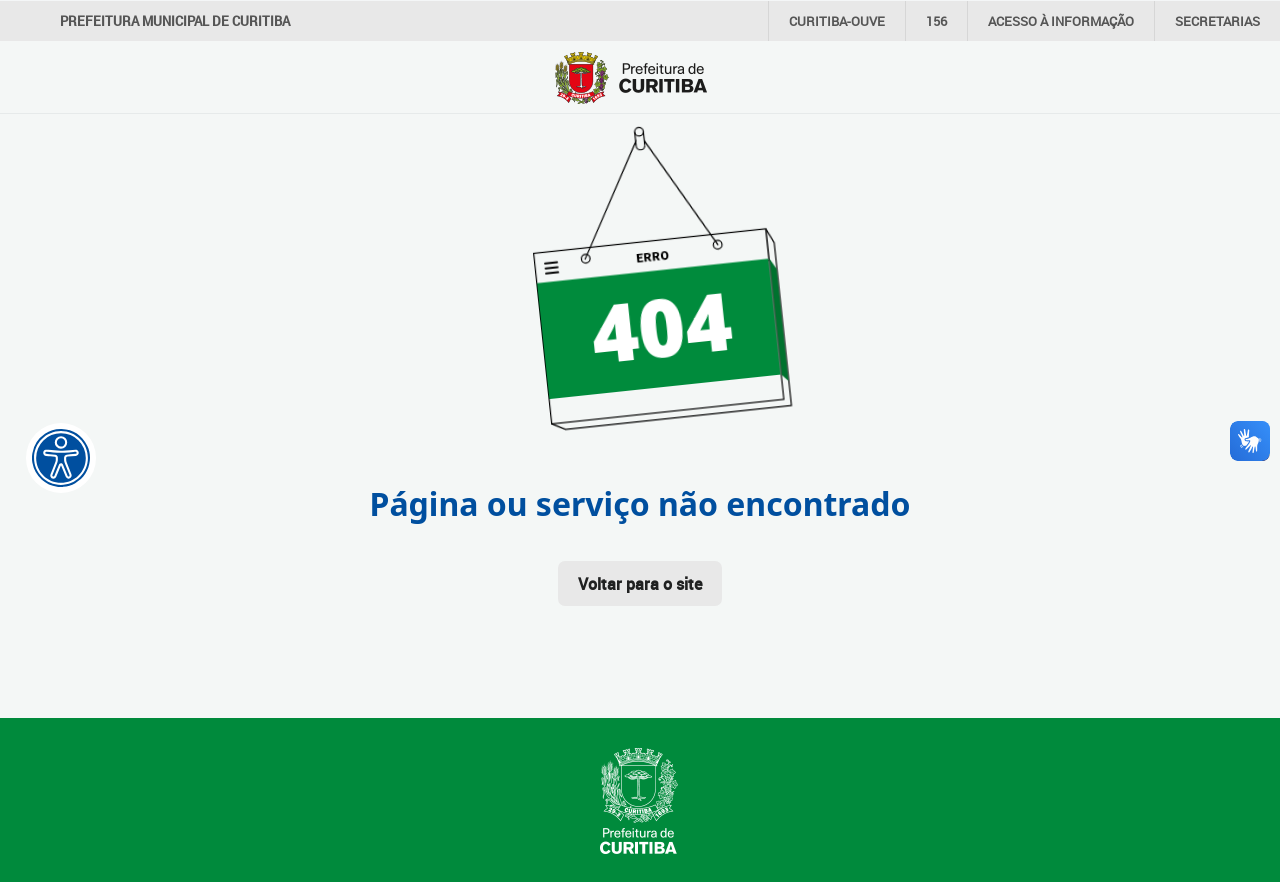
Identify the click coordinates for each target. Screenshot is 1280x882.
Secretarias (1217, 21)
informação (1061, 21)
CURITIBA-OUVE (837, 21)
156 (936, 21)
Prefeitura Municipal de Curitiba (175, 21)
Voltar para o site (640, 584)
